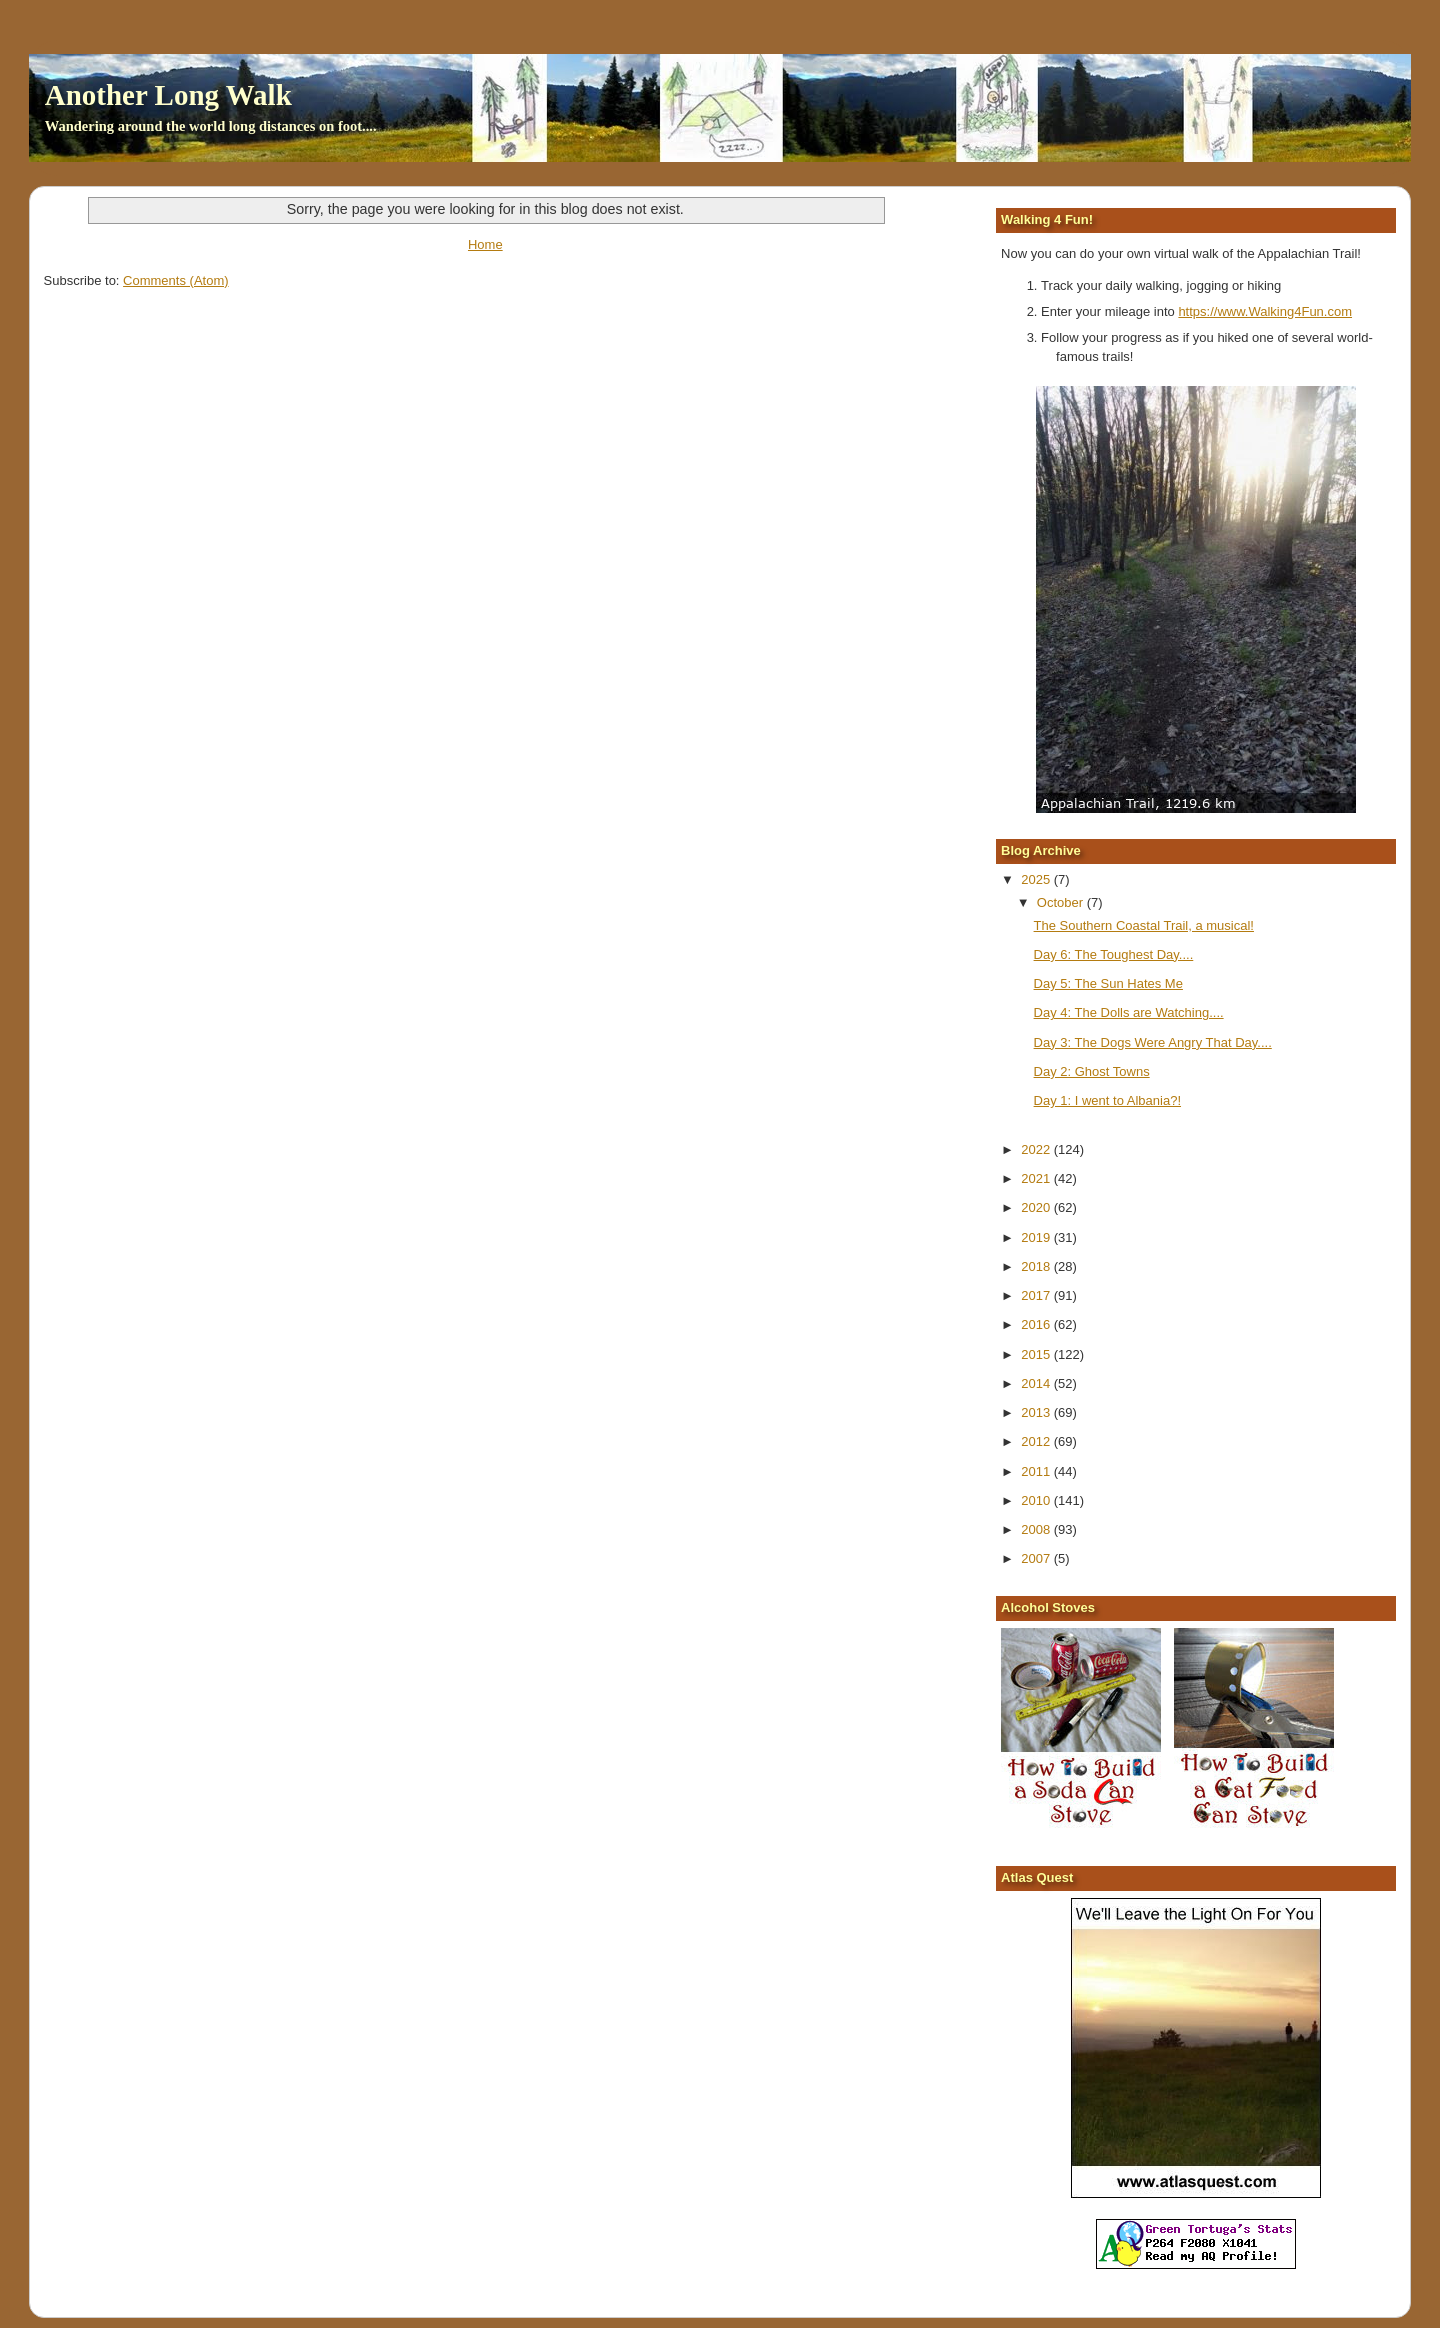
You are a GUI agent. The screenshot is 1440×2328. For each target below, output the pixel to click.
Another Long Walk (168, 95)
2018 (1037, 1266)
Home (485, 244)
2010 (1037, 1500)
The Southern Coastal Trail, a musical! (1144, 925)
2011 (1037, 1471)
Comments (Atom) (175, 280)
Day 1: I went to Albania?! (1107, 1100)
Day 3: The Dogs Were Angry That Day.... (1153, 1042)
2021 (1037, 1178)
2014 (1037, 1383)
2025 (1037, 879)
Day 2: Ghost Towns (1092, 1071)
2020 (1037, 1207)
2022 (1037, 1149)
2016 (1037, 1324)
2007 (1037, 1558)
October (1062, 902)
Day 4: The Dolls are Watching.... (1129, 1012)
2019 (1037, 1237)
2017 (1037, 1295)
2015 (1037, 1354)
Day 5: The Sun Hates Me (1108, 983)
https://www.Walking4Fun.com (1265, 311)
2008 (1037, 1529)
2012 (1037, 1441)
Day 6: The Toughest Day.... (1114, 954)
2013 (1037, 1412)
